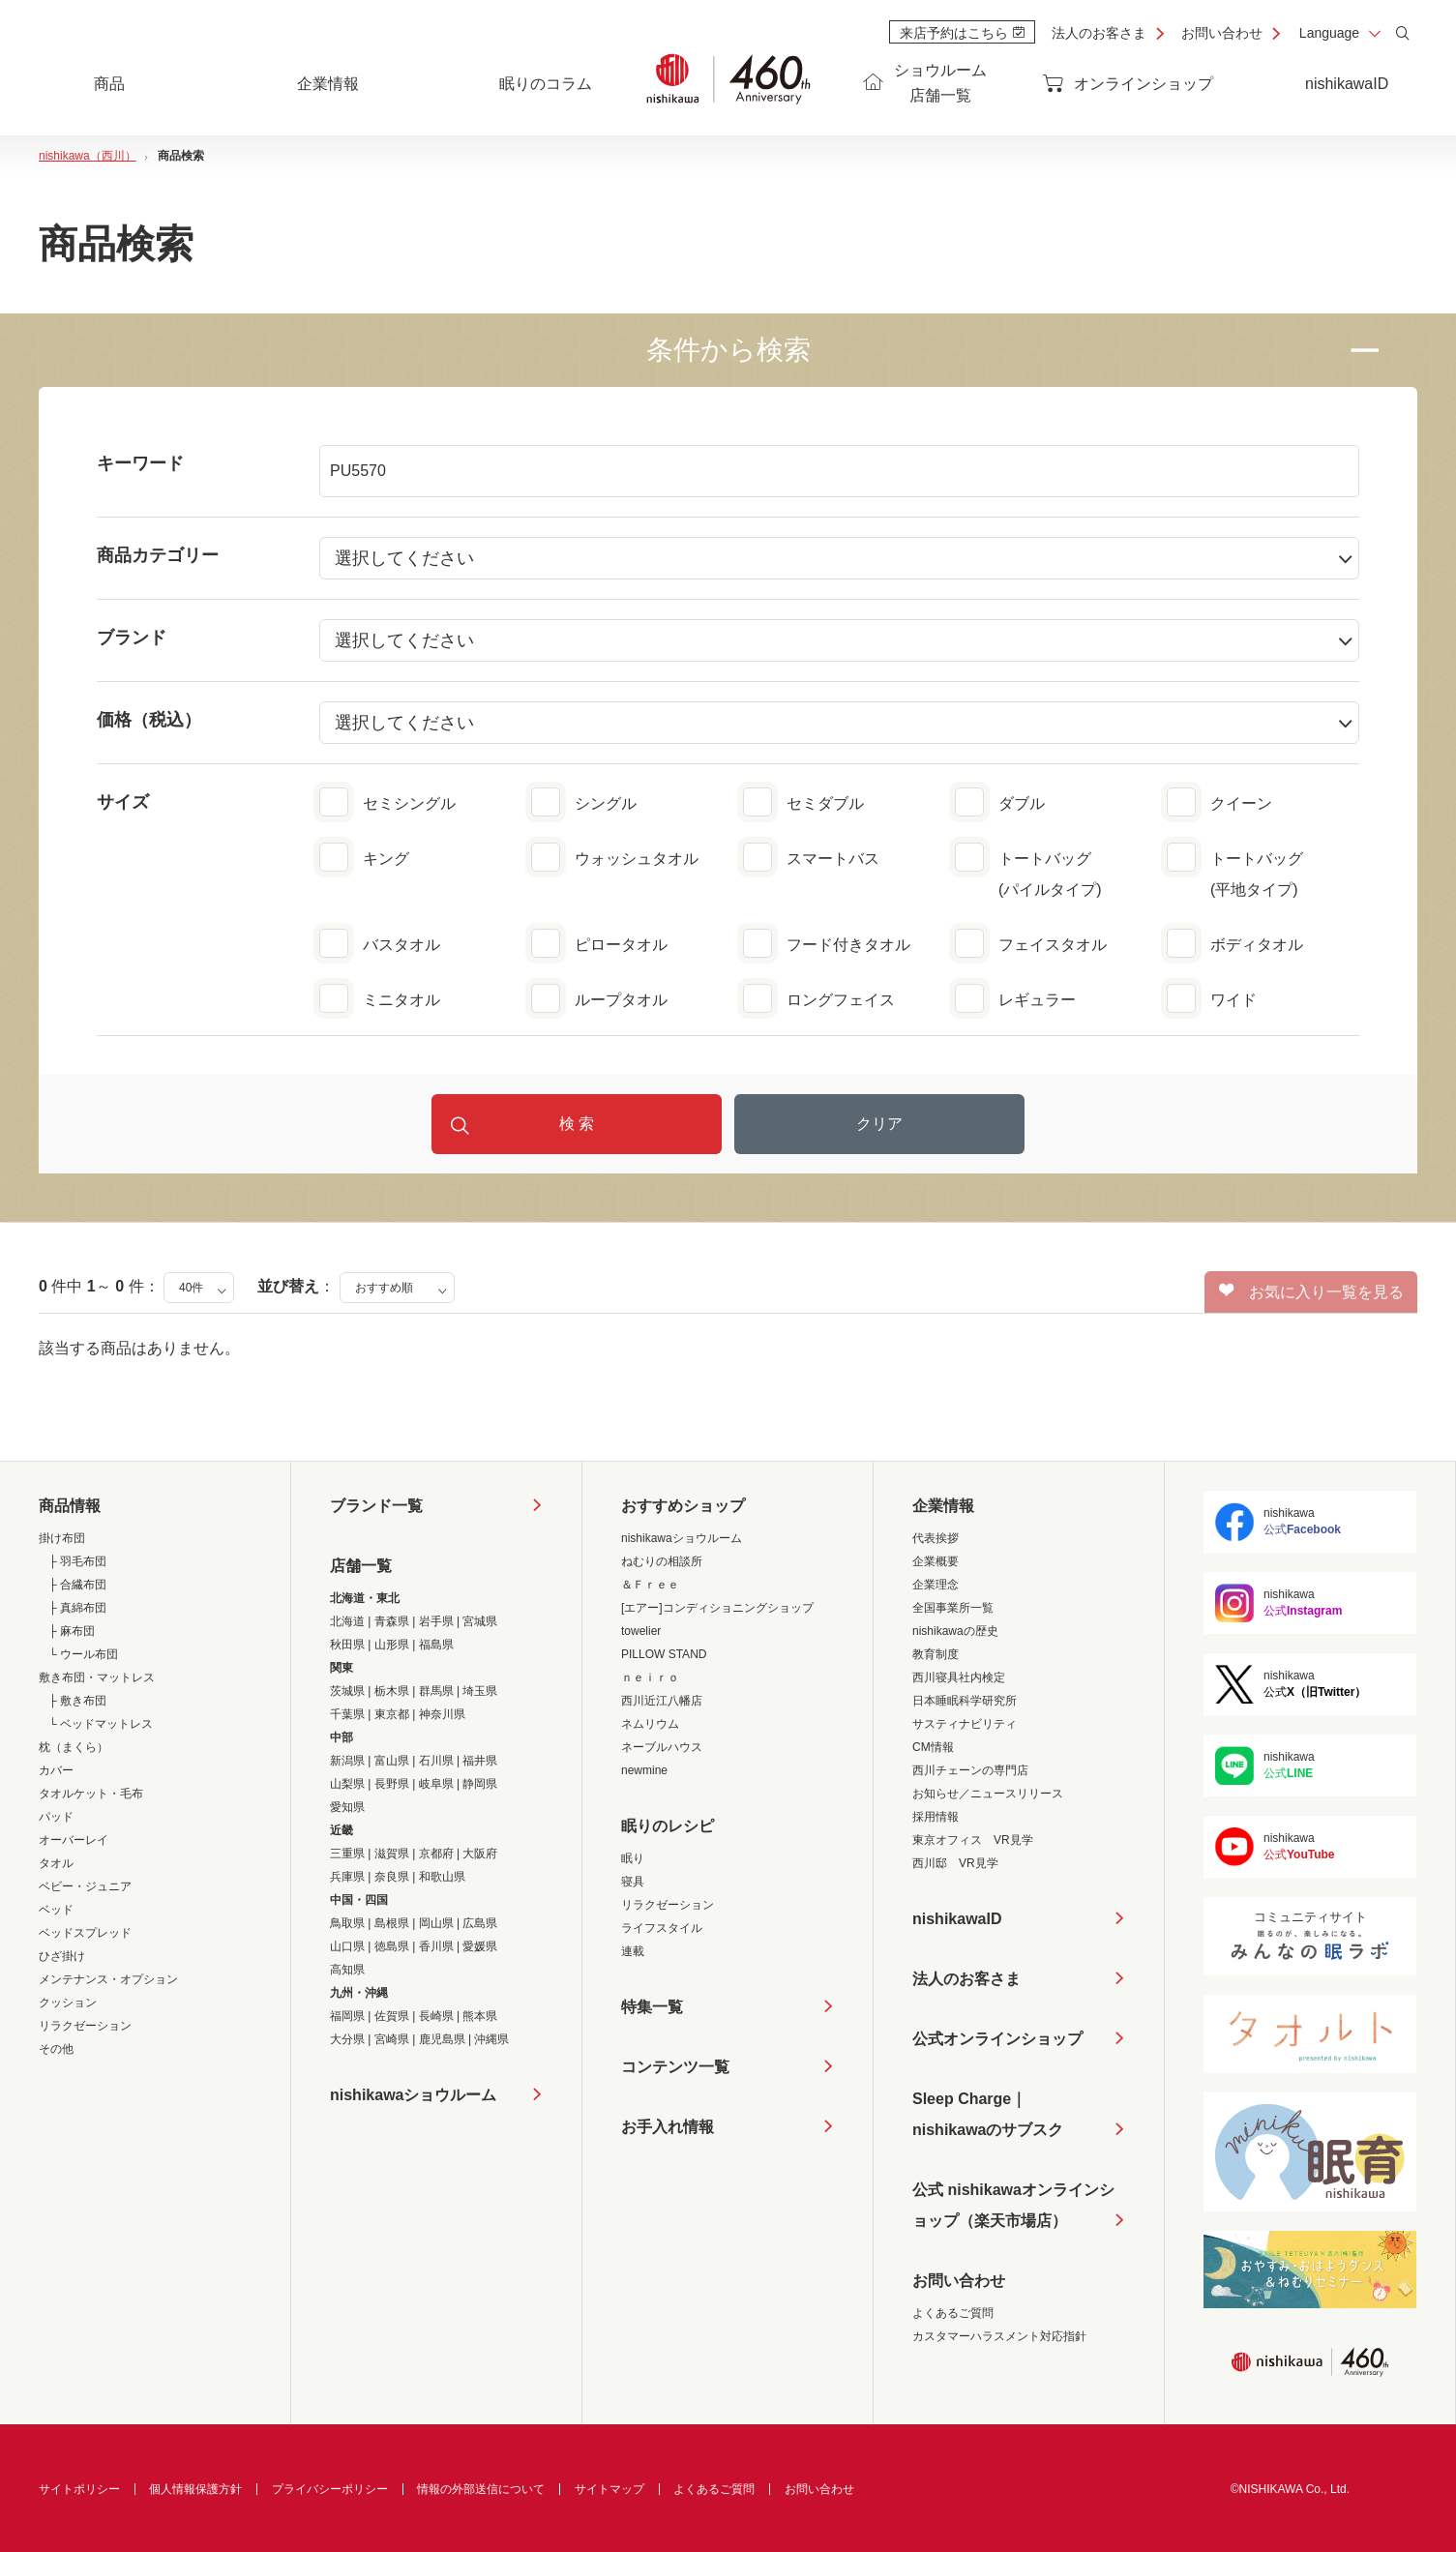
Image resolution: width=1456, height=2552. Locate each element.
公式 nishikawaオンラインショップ (1013, 2209)
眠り (632, 1858)
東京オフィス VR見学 (972, 1840)
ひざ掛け (62, 1956)
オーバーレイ (73, 1840)
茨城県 (347, 1691)
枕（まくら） (73, 1747)
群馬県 (436, 1691)
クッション (68, 2002)
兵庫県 (347, 1877)
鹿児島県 (442, 2039)
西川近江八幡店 (661, 1700)
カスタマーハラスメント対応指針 (999, 2336)
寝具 (632, 1881)
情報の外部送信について (481, 2489)
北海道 (347, 1621)
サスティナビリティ (964, 1724)
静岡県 (479, 1784)
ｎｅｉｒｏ (650, 1677)
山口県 (347, 1946)
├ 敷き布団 (77, 1700)
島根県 (391, 1923)
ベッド (56, 1909)
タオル (56, 1863)
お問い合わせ (1222, 33)
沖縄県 (491, 2039)
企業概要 (935, 1561)
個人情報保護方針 (195, 2489)
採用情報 (935, 1817)
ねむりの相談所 (661, 1561)
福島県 (436, 1644)
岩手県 (436, 1621)
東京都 (391, 1714)
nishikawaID (1346, 83)
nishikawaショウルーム (413, 2095)
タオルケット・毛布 (91, 1793)
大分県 (347, 2039)
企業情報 (943, 1506)
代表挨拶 (935, 1538)
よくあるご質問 (953, 2313)
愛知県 (347, 1807)
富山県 (391, 1760)
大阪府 (479, 1853)
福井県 (479, 1760)
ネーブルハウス (661, 1747)
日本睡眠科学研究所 (964, 1700)
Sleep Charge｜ (987, 2118)
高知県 (347, 1969)
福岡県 (347, 2016)
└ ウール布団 (83, 1654)
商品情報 (70, 1506)
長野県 (391, 1784)
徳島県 (391, 1946)
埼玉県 (479, 1691)
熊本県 (479, 2016)
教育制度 (935, 1654)
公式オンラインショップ (997, 2039)
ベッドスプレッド (85, 1933)
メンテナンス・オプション (108, 1979)
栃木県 (391, 1691)
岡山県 (436, 1923)
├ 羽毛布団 (77, 1561)
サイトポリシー (79, 2489)
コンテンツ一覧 (675, 2067)
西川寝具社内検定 (958, 1677)
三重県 (347, 1853)
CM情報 (933, 1747)
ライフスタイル (661, 1928)
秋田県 (347, 1644)
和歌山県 (442, 1877)
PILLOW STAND (663, 1654)
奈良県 (391, 1877)
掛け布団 (62, 1538)
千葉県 (347, 1714)
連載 (632, 1951)
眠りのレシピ (667, 1826)
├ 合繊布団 (77, 1584)
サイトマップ (609, 2489)
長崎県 (436, 2016)
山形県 (391, 1644)
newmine (644, 1770)
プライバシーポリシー (330, 2489)
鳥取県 (347, 1923)
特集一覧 (652, 2007)
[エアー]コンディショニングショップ (717, 1608)
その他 (56, 2049)
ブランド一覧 (376, 1506)
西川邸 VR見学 (955, 1863)
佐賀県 (391, 2016)
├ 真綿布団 (77, 1608)
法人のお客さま (1099, 33)
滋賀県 (391, 1853)
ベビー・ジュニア (85, 1886)
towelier (641, 1631)
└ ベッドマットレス (100, 1724)
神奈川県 (442, 1714)
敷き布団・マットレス (97, 1677)
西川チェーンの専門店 (970, 1770)
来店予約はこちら (962, 33)
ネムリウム (650, 1724)
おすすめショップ (683, 1506)
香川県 (436, 1946)
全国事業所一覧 (953, 1608)
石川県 (436, 1760)
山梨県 (347, 1784)
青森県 (391, 1621)
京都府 (436, 1853)
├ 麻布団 (71, 1631)
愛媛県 (479, 1946)
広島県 (479, 1923)
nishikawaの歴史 (955, 1631)
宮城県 (479, 1621)
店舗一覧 (361, 1566)
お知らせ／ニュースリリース (987, 1793)
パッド (56, 1817)
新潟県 (347, 1760)
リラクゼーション (85, 2026)
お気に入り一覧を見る (1311, 1291)
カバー (56, 1770)
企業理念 (935, 1584)
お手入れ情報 (667, 2127)
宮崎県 (391, 2039)
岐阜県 (436, 1784)
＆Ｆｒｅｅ (650, 1584)
